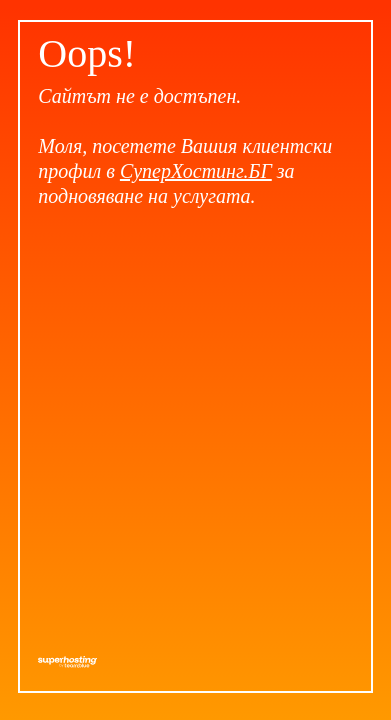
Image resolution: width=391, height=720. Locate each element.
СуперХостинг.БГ (196, 171)
